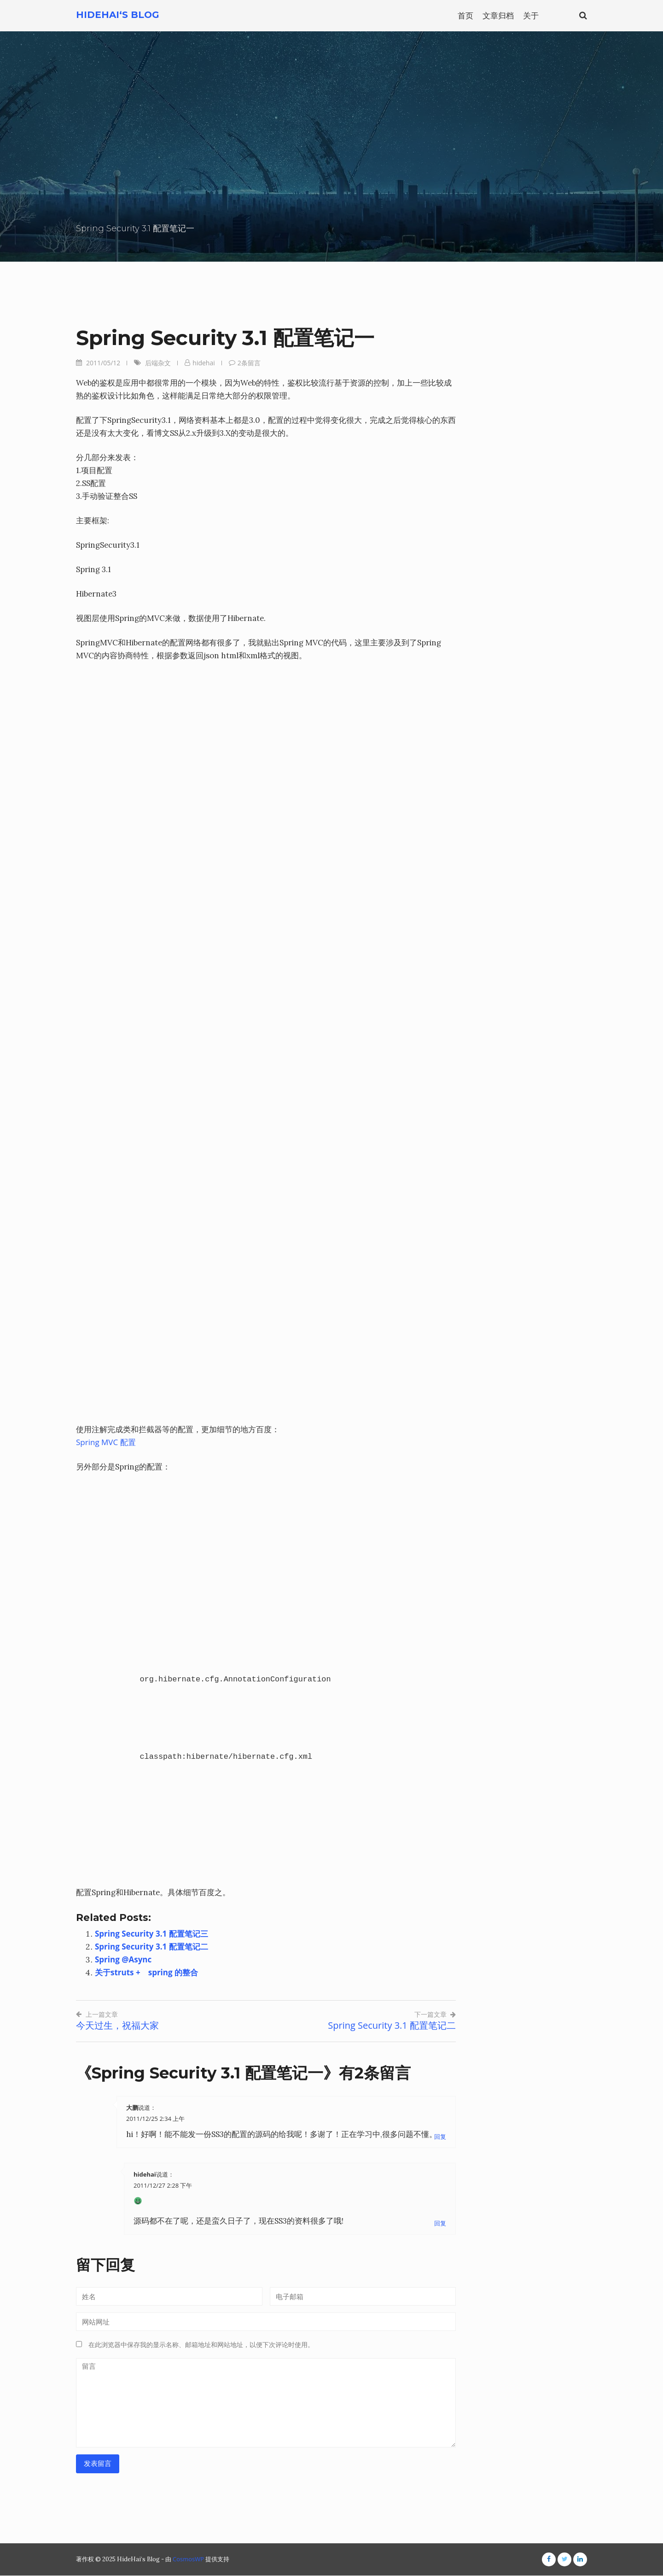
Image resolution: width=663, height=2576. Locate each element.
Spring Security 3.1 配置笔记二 (152, 1946)
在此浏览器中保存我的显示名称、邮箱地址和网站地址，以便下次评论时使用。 (201, 2345)
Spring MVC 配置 (106, 1442)
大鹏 (132, 2108)
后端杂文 (158, 362)
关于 (531, 15)
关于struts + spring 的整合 (147, 1972)
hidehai (203, 362)
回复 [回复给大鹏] (440, 2137)
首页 (465, 15)
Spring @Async (124, 1959)
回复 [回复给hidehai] (440, 2223)
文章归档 (498, 15)
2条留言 (249, 362)
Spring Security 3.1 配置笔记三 (152, 1933)
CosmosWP (188, 2559)
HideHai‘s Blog (117, 14)
